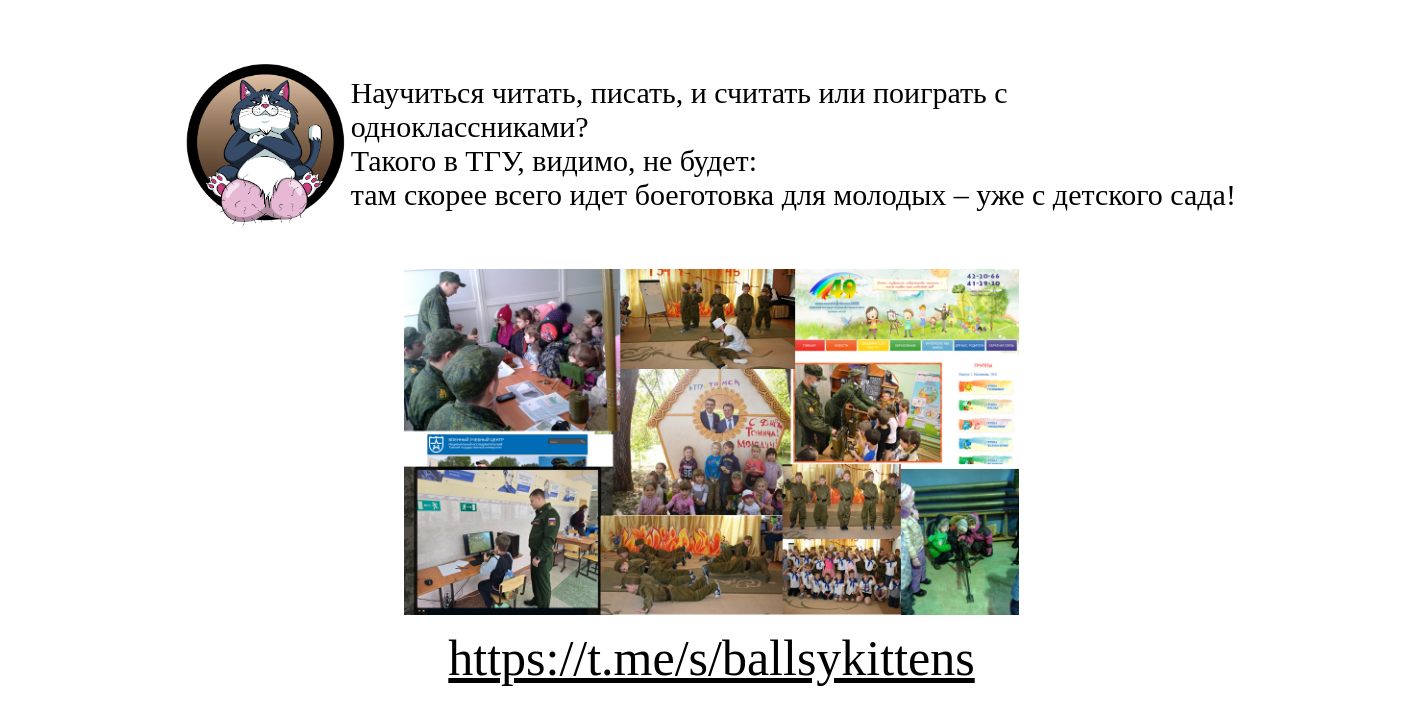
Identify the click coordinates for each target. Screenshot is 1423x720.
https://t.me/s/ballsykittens (711, 658)
